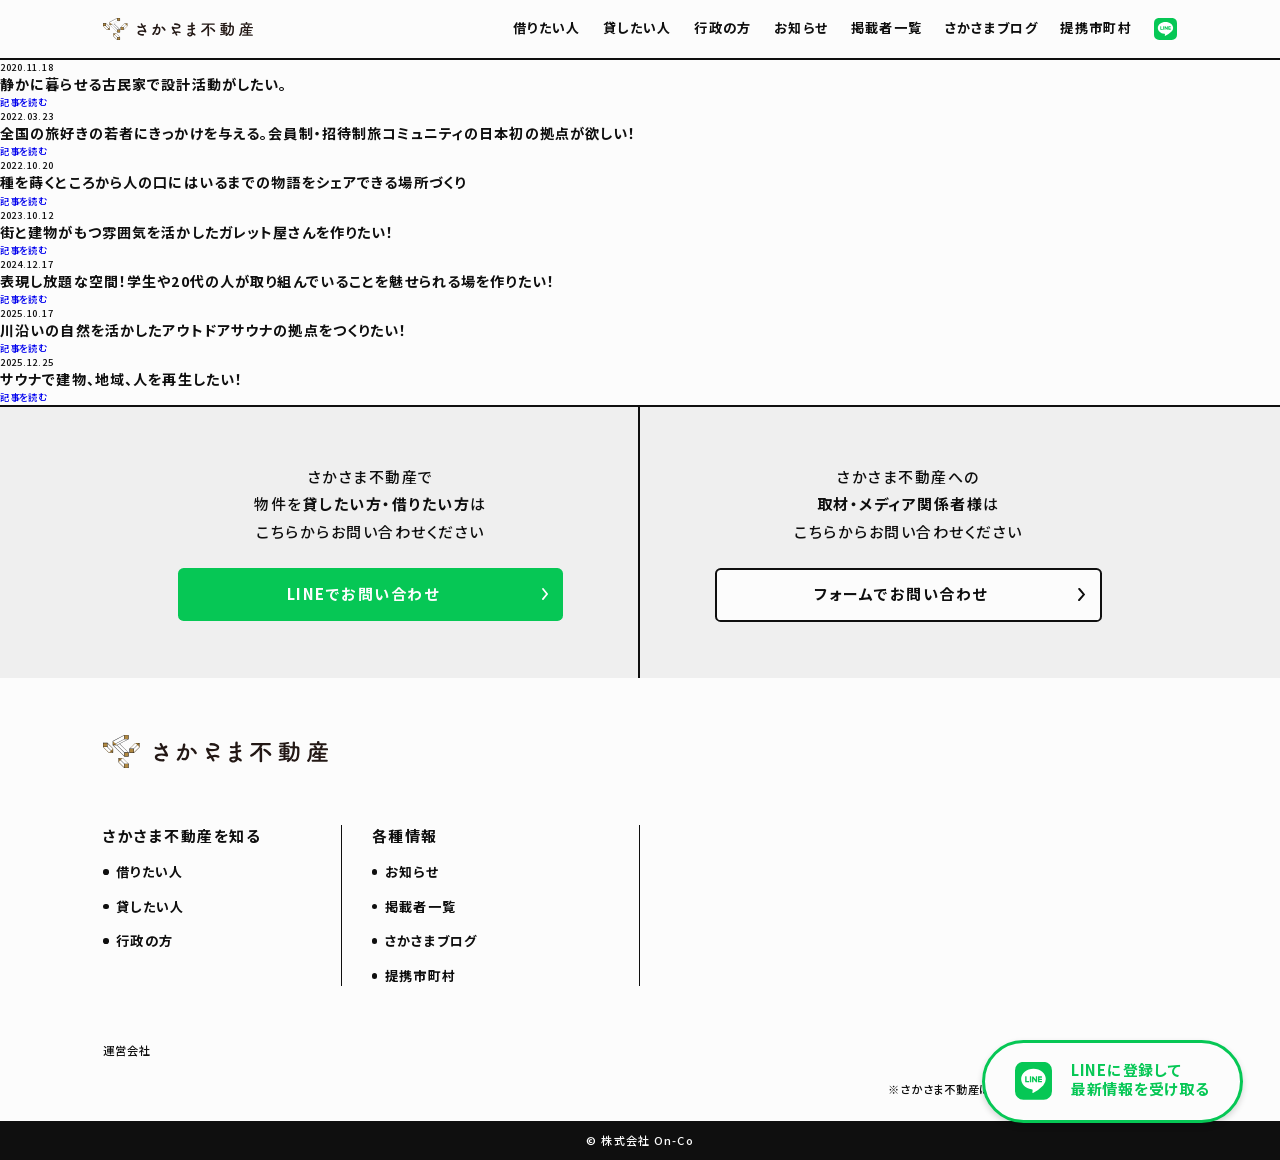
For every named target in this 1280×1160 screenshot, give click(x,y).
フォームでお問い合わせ (901, 593)
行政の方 (722, 27)
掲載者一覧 (887, 27)
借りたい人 (547, 27)
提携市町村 (1096, 27)
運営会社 (127, 1050)
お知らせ (801, 27)
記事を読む (24, 102)
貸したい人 (637, 27)
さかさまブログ (991, 27)
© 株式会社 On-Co (640, 1140)
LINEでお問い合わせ (363, 593)
